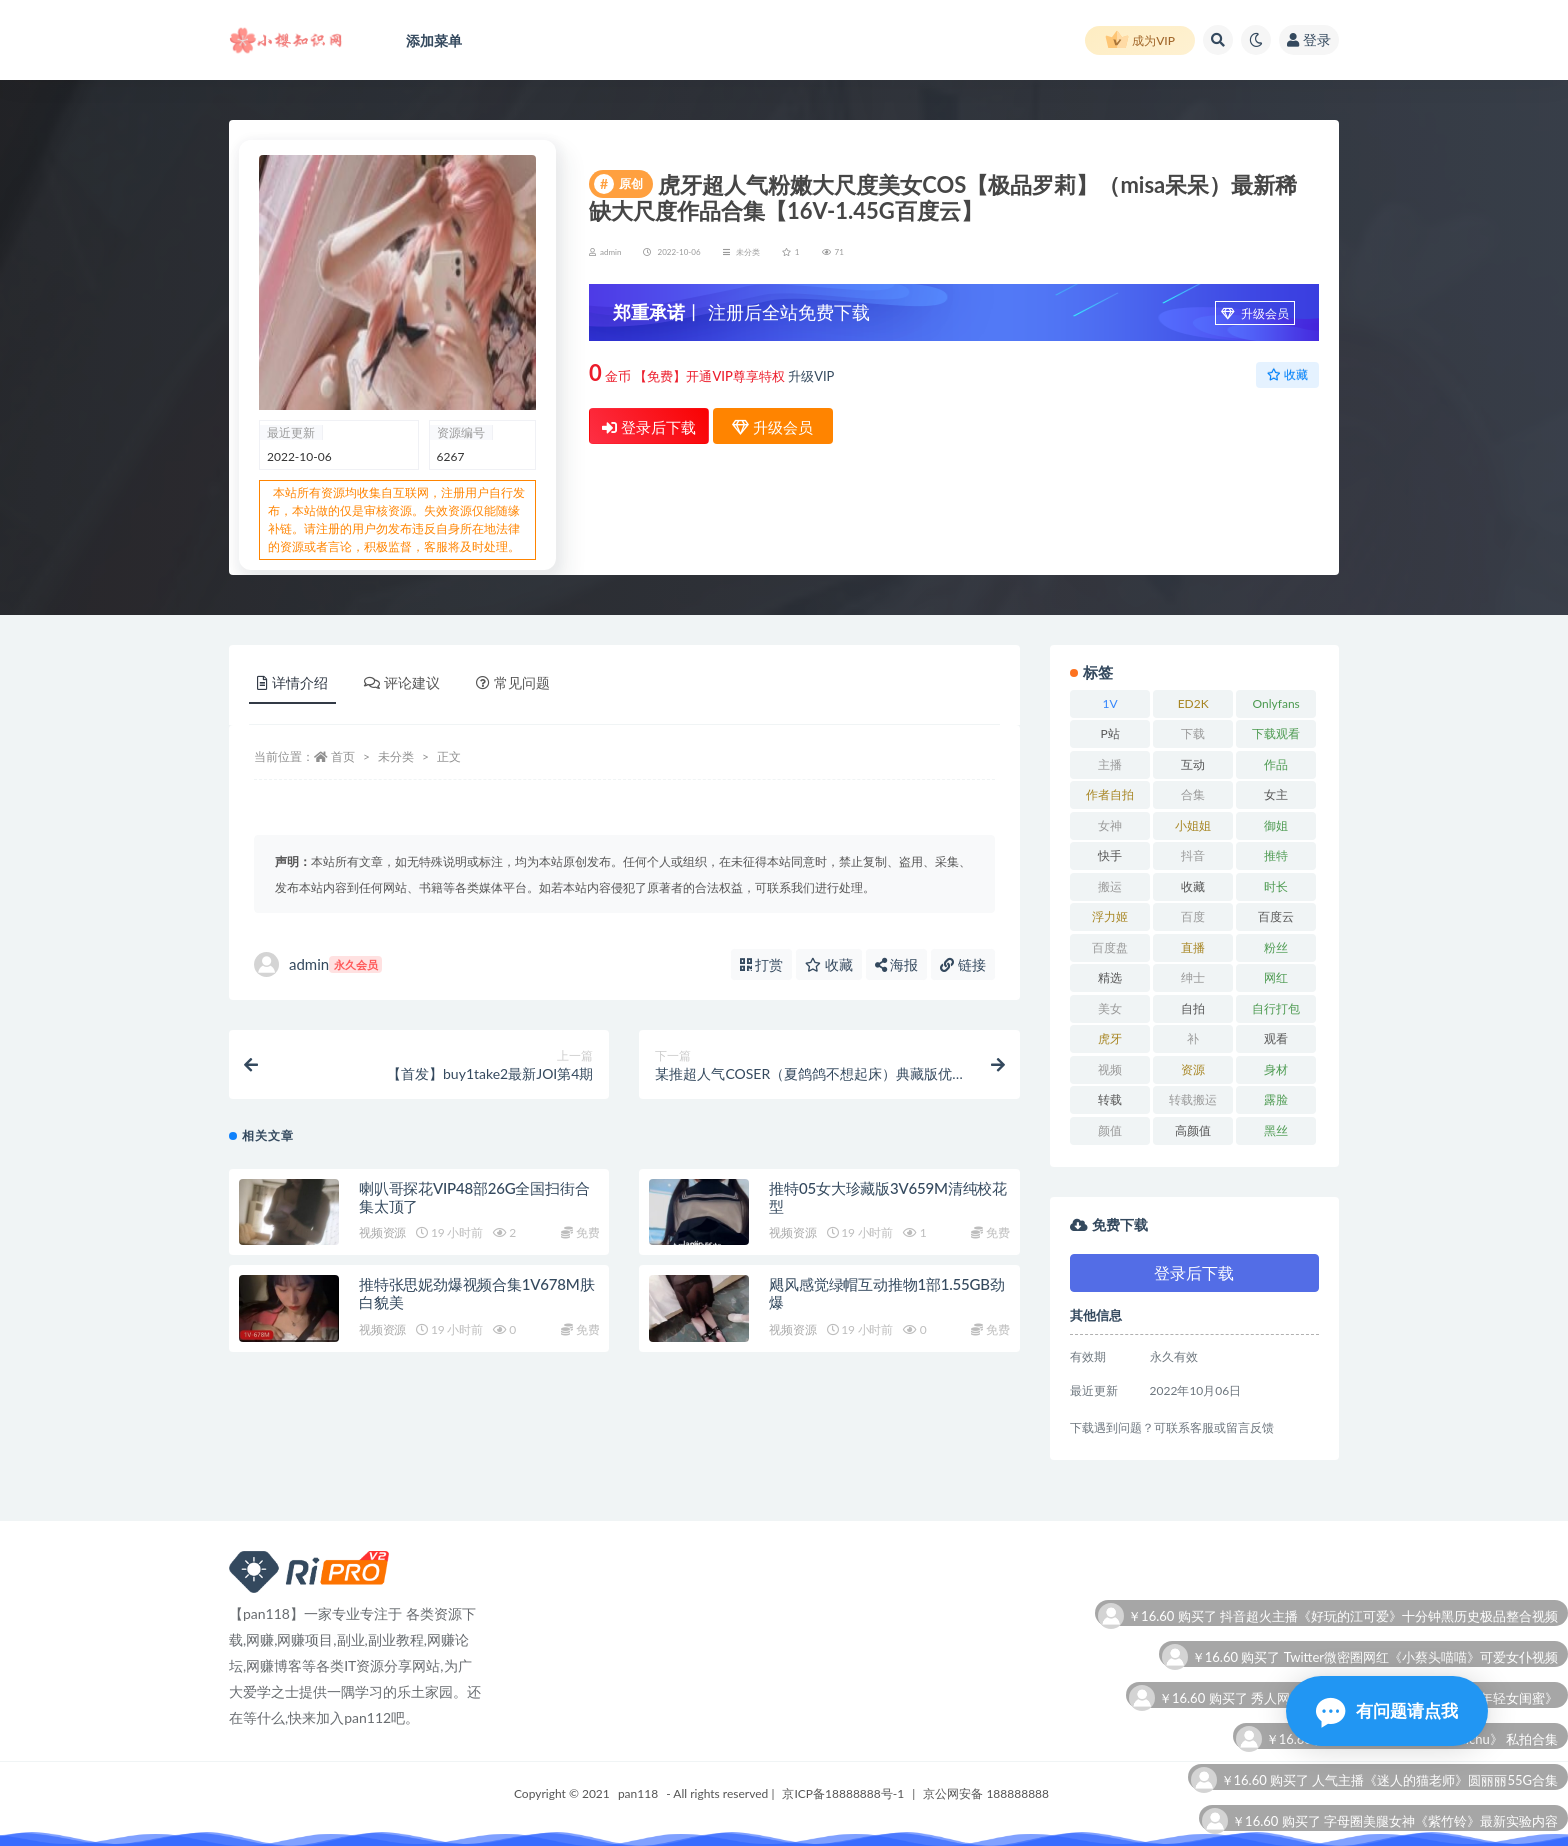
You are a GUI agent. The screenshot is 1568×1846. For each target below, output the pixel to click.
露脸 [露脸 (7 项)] (1276, 1099)
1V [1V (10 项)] (1110, 703)
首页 (343, 756)
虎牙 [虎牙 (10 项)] (1110, 1038)
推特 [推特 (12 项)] (1276, 855)
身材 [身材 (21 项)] (1276, 1069)
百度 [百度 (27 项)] (1193, 916)
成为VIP (1140, 41)
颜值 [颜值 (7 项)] (1110, 1130)
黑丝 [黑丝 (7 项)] (1276, 1130)
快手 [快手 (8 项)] (1110, 855)
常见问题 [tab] (513, 682)
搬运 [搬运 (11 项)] (1110, 886)
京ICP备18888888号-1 (843, 1793)
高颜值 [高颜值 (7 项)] (1193, 1130)
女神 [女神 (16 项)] (1110, 825)
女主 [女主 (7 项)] (1276, 794)
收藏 (1287, 374)
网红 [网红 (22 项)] (1276, 977)
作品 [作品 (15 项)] (1276, 764)
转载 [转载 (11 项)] (1110, 1099)
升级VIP (811, 376)
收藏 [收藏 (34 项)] (1193, 886)
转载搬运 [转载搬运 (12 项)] (1193, 1099)
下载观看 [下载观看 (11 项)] (1276, 733)
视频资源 (382, 1232)
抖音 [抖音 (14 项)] (1193, 855)
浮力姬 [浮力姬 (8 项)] (1110, 916)
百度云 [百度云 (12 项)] (1276, 916)
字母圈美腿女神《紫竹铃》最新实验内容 (1441, 1822)
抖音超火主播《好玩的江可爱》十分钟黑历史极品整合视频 (1389, 1617)
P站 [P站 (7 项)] (1109, 733)
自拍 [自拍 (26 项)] (1193, 1008)
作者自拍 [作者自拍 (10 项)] (1110, 794)
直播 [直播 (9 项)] (1193, 947)
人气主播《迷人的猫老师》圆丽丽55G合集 (1435, 1781)
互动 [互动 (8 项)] (1193, 764)
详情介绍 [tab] (292, 682)
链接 (963, 964)
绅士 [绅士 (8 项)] (1193, 977)
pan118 (638, 1793)
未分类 (748, 252)
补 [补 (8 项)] (1193, 1038)
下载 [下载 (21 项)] (1193, 733)
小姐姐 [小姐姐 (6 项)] (1193, 825)
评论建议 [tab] (402, 682)
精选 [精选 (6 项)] (1110, 977)
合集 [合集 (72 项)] (1193, 794)
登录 (1309, 39)
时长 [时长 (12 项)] (1276, 886)
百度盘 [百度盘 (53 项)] (1110, 947)
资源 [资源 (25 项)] (1193, 1069)
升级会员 (1255, 313)
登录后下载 (649, 427)
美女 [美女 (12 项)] (1110, 1008)
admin (318, 964)
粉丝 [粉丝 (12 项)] (1276, 947)
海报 (897, 964)
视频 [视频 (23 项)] (1110, 1069)
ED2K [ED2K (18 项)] (1193, 703)
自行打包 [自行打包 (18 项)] (1276, 1008)
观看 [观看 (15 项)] (1276, 1038)
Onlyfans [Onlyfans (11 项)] (1276, 703)
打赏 (762, 964)
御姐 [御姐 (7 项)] (1276, 825)
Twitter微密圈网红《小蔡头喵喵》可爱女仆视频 (1421, 1658)
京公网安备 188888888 (986, 1793)
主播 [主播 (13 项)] (1110, 764)
